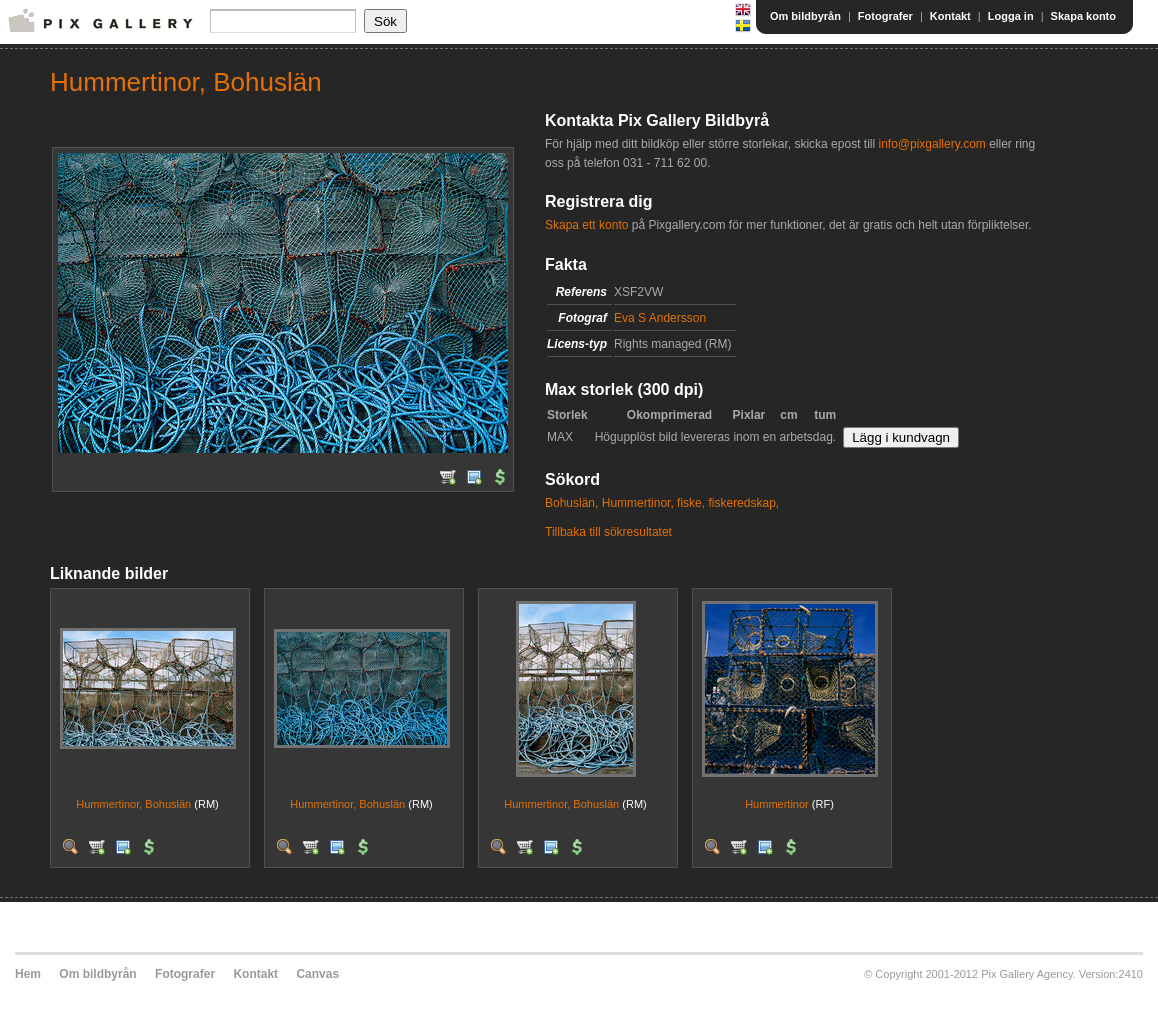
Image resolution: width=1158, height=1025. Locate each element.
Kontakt (950, 16)
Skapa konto (1083, 16)
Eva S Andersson (660, 318)
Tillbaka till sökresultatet (608, 532)
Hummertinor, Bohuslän (133, 804)
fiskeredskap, (743, 503)
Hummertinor (777, 804)
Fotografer (885, 16)
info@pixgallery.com (931, 144)
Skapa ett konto (586, 225)
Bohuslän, (571, 503)
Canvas (317, 974)
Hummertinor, (638, 503)
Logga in (1011, 16)
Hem (28, 974)
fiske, (691, 503)
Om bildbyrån (805, 16)
